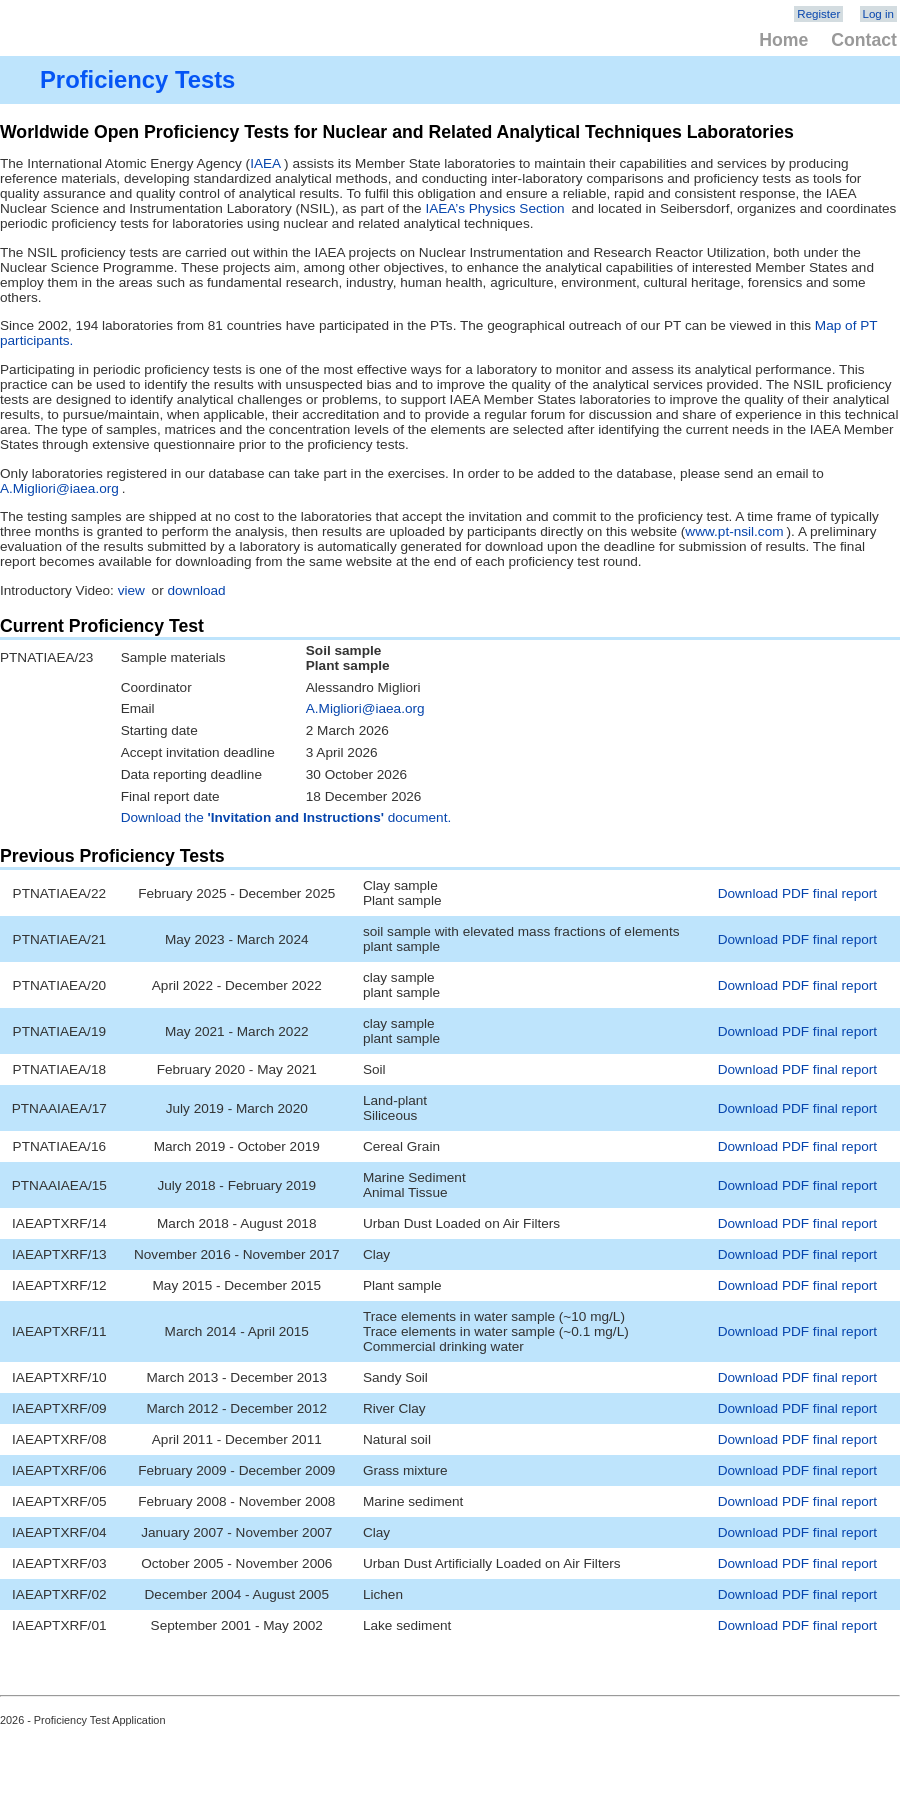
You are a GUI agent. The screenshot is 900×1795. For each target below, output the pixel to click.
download (196, 590)
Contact (864, 40)
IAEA (265, 163)
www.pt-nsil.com (734, 531)
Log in (878, 14)
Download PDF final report (797, 893)
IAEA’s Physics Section (494, 208)
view (131, 590)
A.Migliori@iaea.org (59, 488)
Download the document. (286, 817)
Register (818, 14)
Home (783, 40)
